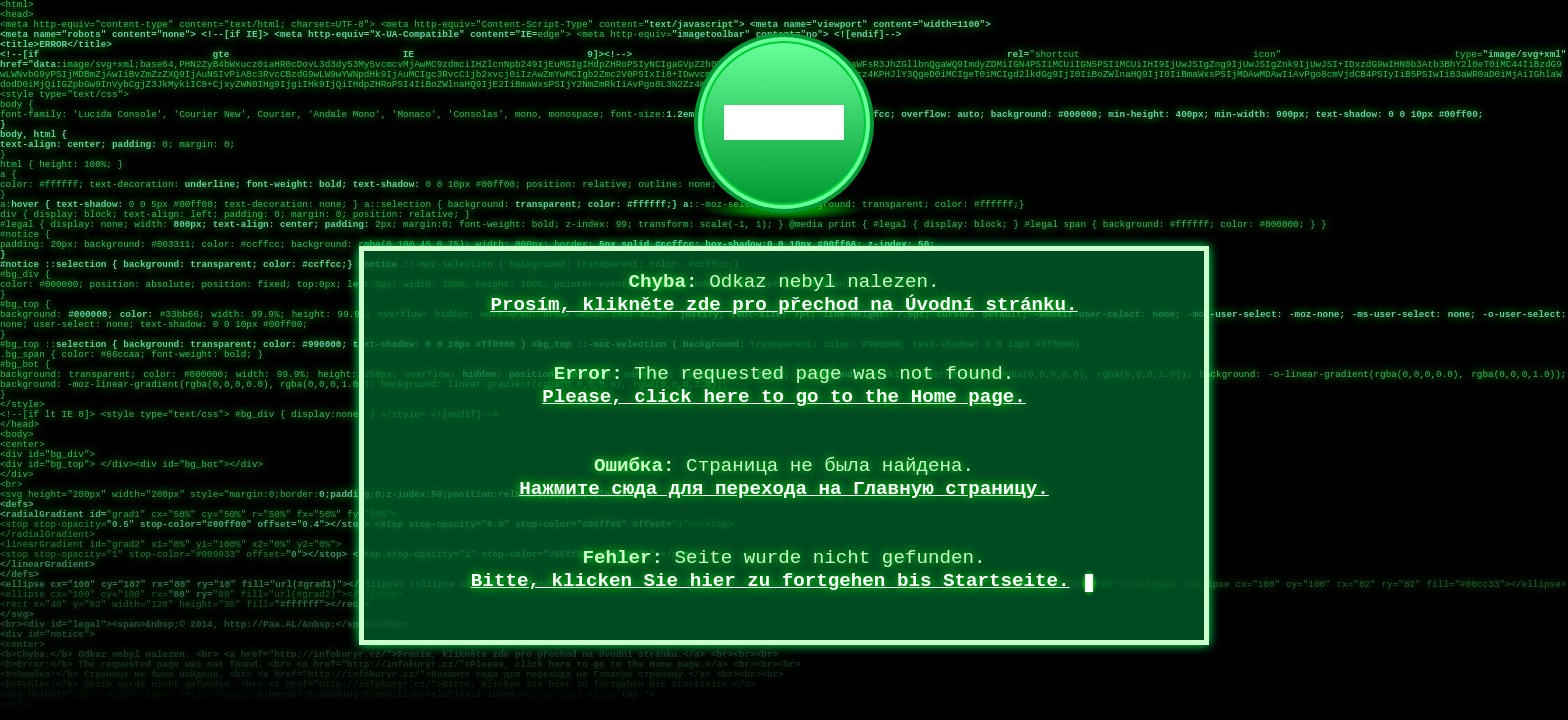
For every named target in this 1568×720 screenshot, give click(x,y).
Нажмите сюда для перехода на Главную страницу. (784, 489)
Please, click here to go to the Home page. (784, 397)
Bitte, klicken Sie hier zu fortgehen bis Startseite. (770, 581)
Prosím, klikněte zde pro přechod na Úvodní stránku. (783, 305)
